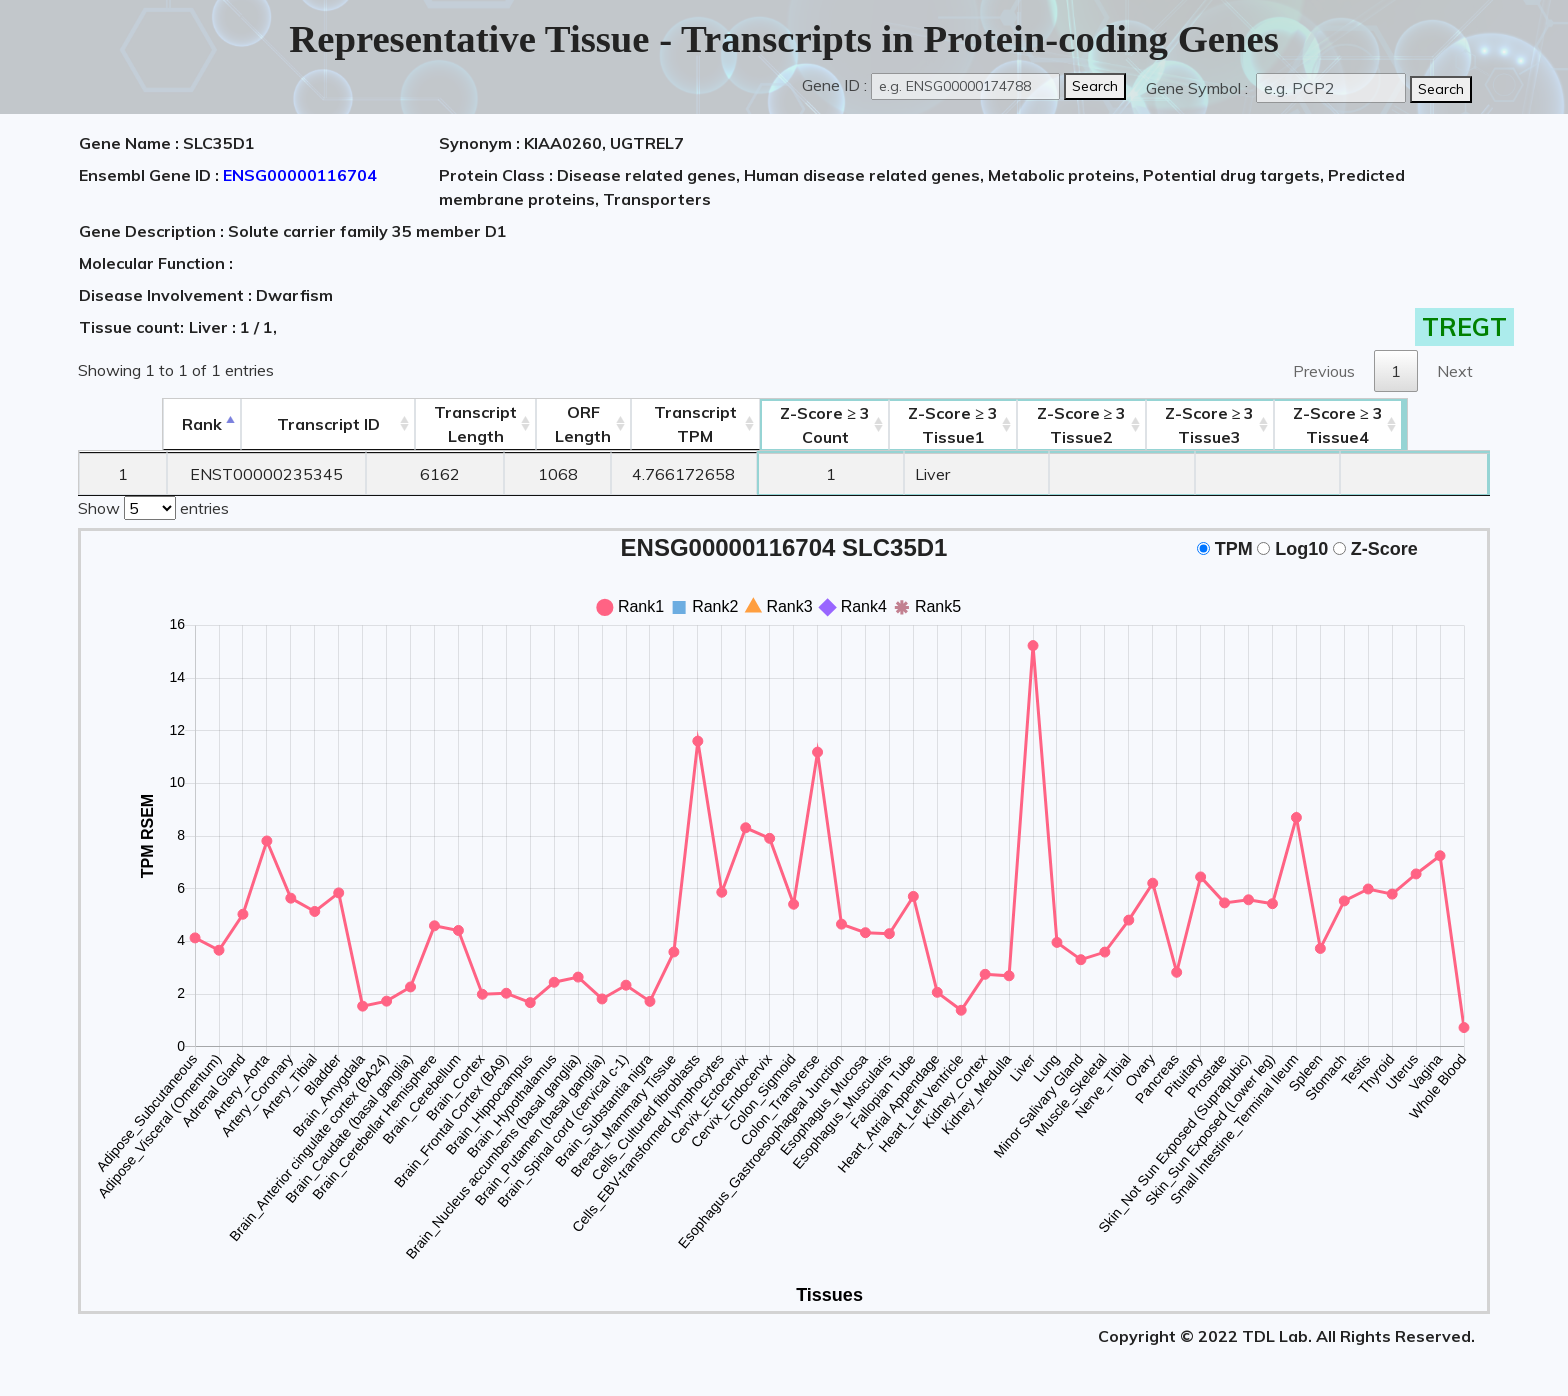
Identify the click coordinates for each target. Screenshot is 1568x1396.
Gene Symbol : (1199, 88)
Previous (1324, 371)
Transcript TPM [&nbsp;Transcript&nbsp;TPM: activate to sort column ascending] (685, 424)
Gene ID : (834, 85)
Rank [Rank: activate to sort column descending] (123, 424)
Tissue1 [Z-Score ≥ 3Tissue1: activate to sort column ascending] (978, 425)
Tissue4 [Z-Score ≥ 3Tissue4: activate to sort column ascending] (1416, 425)
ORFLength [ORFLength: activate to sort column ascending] (559, 424)
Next (1455, 371)
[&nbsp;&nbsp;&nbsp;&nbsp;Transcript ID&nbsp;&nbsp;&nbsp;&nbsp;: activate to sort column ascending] (268, 424)
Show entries (153, 506)
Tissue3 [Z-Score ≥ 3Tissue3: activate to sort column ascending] (1269, 425)
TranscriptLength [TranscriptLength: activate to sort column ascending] (436, 424)
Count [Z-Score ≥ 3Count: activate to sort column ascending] (833, 425)
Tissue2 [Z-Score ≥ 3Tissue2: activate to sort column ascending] (1124, 425)
